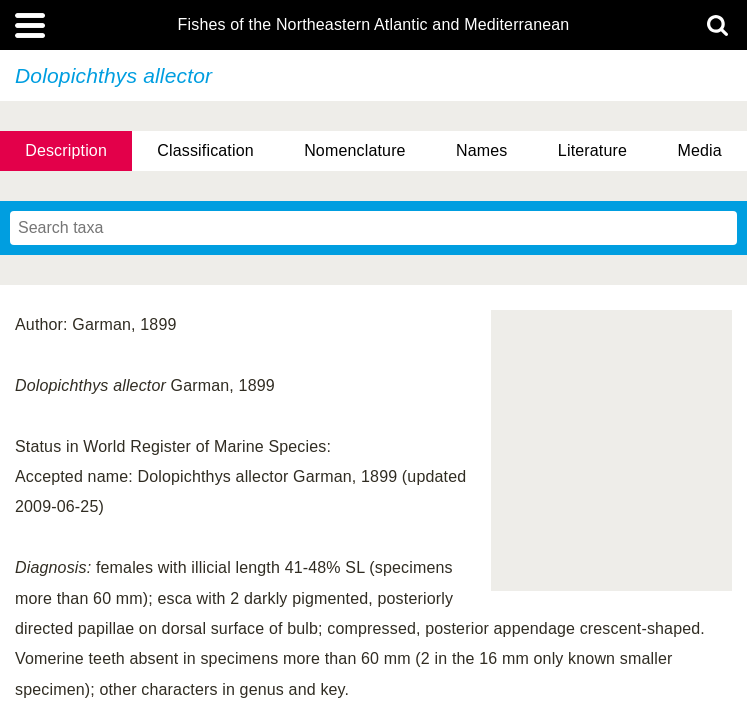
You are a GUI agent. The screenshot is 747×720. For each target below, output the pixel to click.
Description (66, 150)
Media (699, 150)
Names (481, 150)
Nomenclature (355, 150)
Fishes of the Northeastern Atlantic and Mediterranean (374, 25)
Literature (592, 150)
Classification (205, 150)
